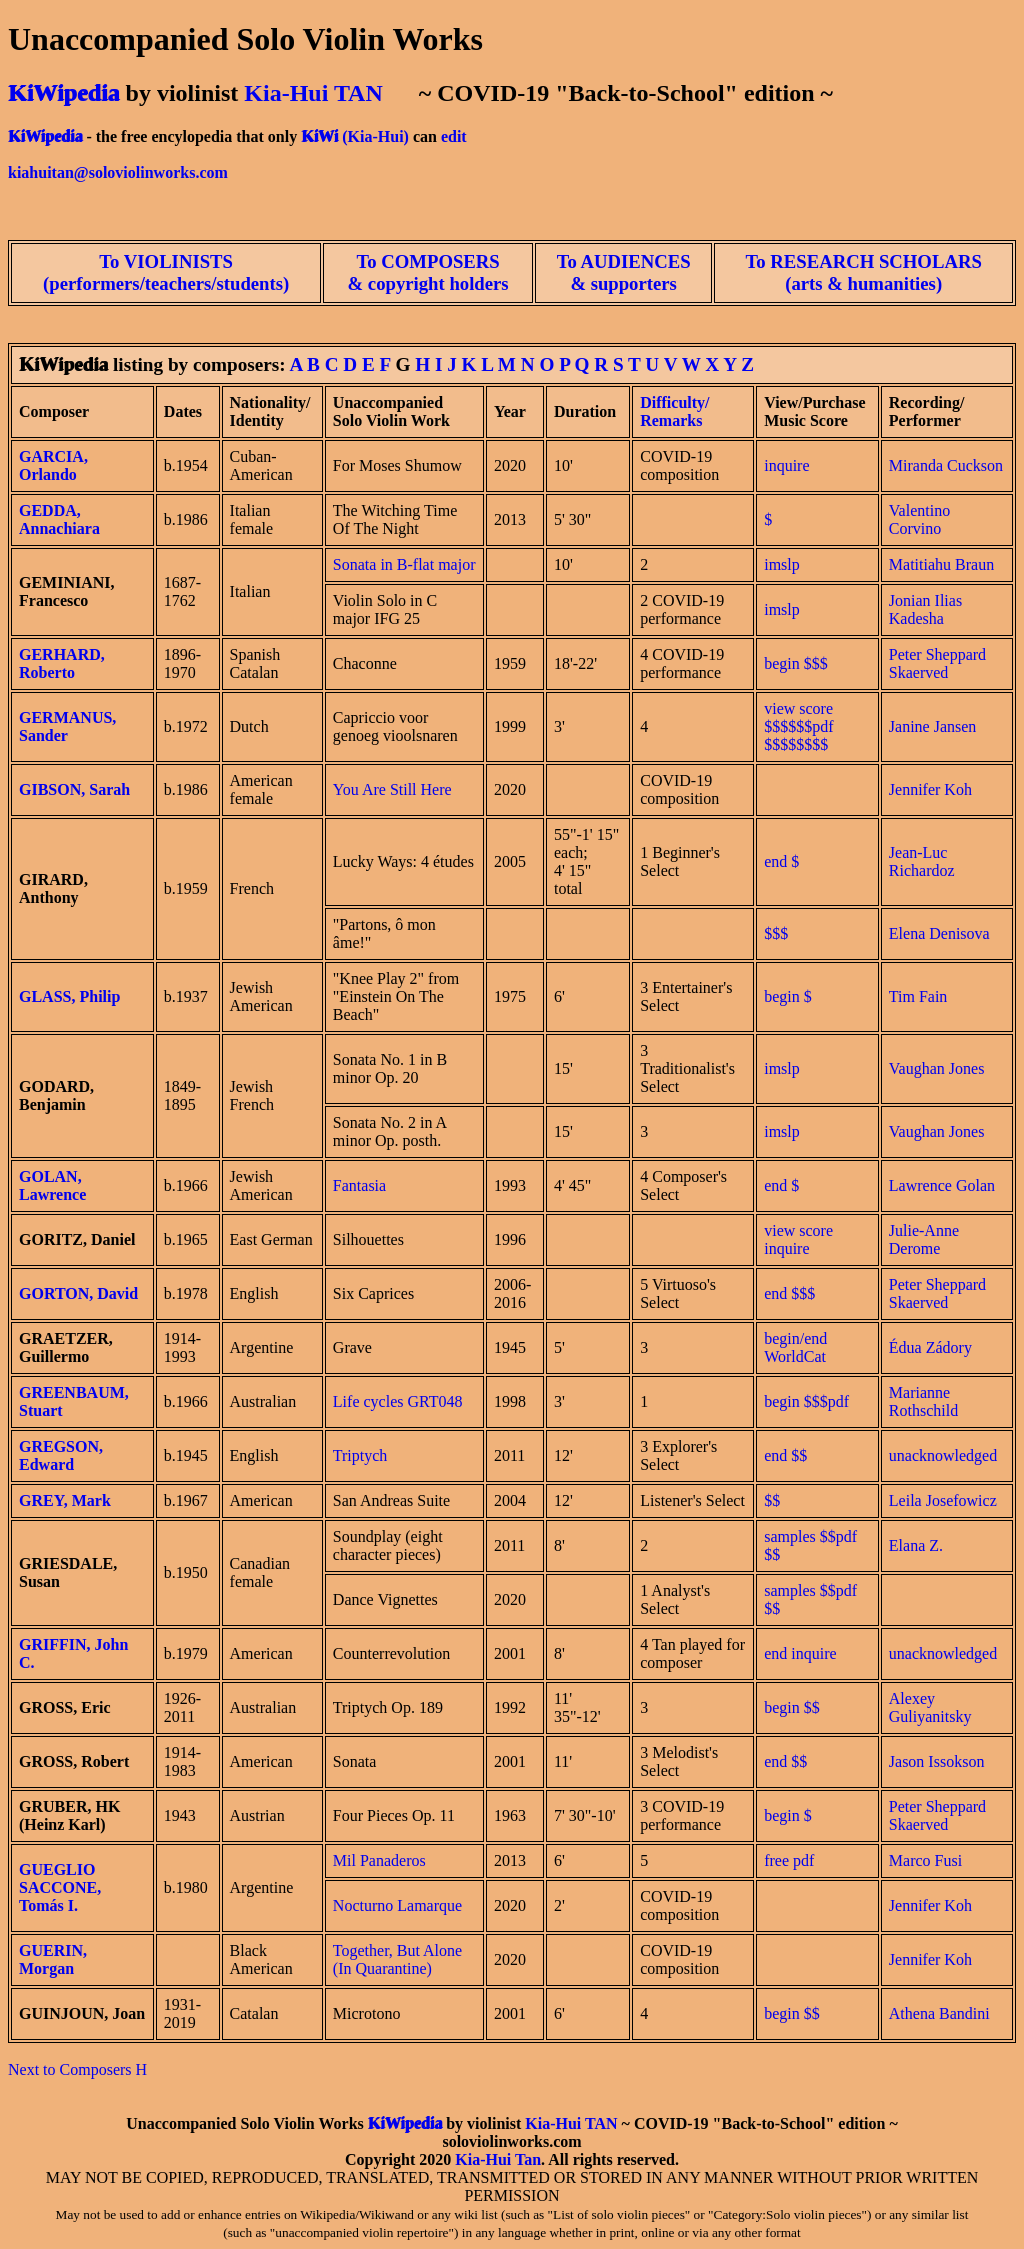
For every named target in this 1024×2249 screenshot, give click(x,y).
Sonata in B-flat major (404, 564)
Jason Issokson (937, 1761)
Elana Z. (916, 1545)
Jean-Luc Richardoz (922, 861)
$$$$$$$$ (796, 744)
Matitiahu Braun (941, 564)
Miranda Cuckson (946, 465)
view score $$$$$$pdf (798, 717)
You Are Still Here (392, 789)
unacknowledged (943, 1455)
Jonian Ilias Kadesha (925, 609)
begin (782, 663)
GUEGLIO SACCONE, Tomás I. (60, 1887)
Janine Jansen (933, 726)
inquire (786, 465)
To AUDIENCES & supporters (624, 272)
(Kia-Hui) (375, 136)
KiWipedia (64, 93)
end (775, 861)
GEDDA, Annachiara (59, 519)
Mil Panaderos (379, 1860)
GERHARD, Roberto (62, 663)
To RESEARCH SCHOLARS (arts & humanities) (864, 272)
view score (798, 1230)
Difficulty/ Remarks (674, 411)
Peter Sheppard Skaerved (937, 663)
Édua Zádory (930, 1347)
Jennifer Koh (930, 789)
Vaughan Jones (937, 1068)
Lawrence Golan (942, 1185)
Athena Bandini (939, 2013)
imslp (782, 564)
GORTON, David (78, 1293)
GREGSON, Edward (61, 1455)
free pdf (789, 1860)
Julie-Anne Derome (924, 1239)
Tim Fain (918, 996)
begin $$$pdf (806, 1401)
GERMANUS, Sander (67, 726)
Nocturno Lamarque (397, 1905)
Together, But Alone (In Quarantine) (397, 1959)
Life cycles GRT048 (398, 1401)
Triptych (360, 1455)
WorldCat (795, 1356)
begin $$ (792, 1707)
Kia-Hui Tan (498, 2159)
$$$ (816, 663)
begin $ (788, 996)
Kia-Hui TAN (313, 93)
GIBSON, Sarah (74, 789)
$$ (799, 1455)
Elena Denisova (939, 933)
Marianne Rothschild (923, 1401)
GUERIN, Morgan (53, 1959)
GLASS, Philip (69, 996)
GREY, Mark (65, 1500)
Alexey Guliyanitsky (930, 1707)
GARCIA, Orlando (53, 465)
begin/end (795, 1338)
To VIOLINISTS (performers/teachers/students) (166, 272)
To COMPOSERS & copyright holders (428, 272)
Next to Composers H (77, 2069)
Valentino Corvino (919, 519)
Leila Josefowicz (943, 1500)
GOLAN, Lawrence (52, 1185)
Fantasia (359, 1185)
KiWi (319, 136)
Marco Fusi (925, 1860)
